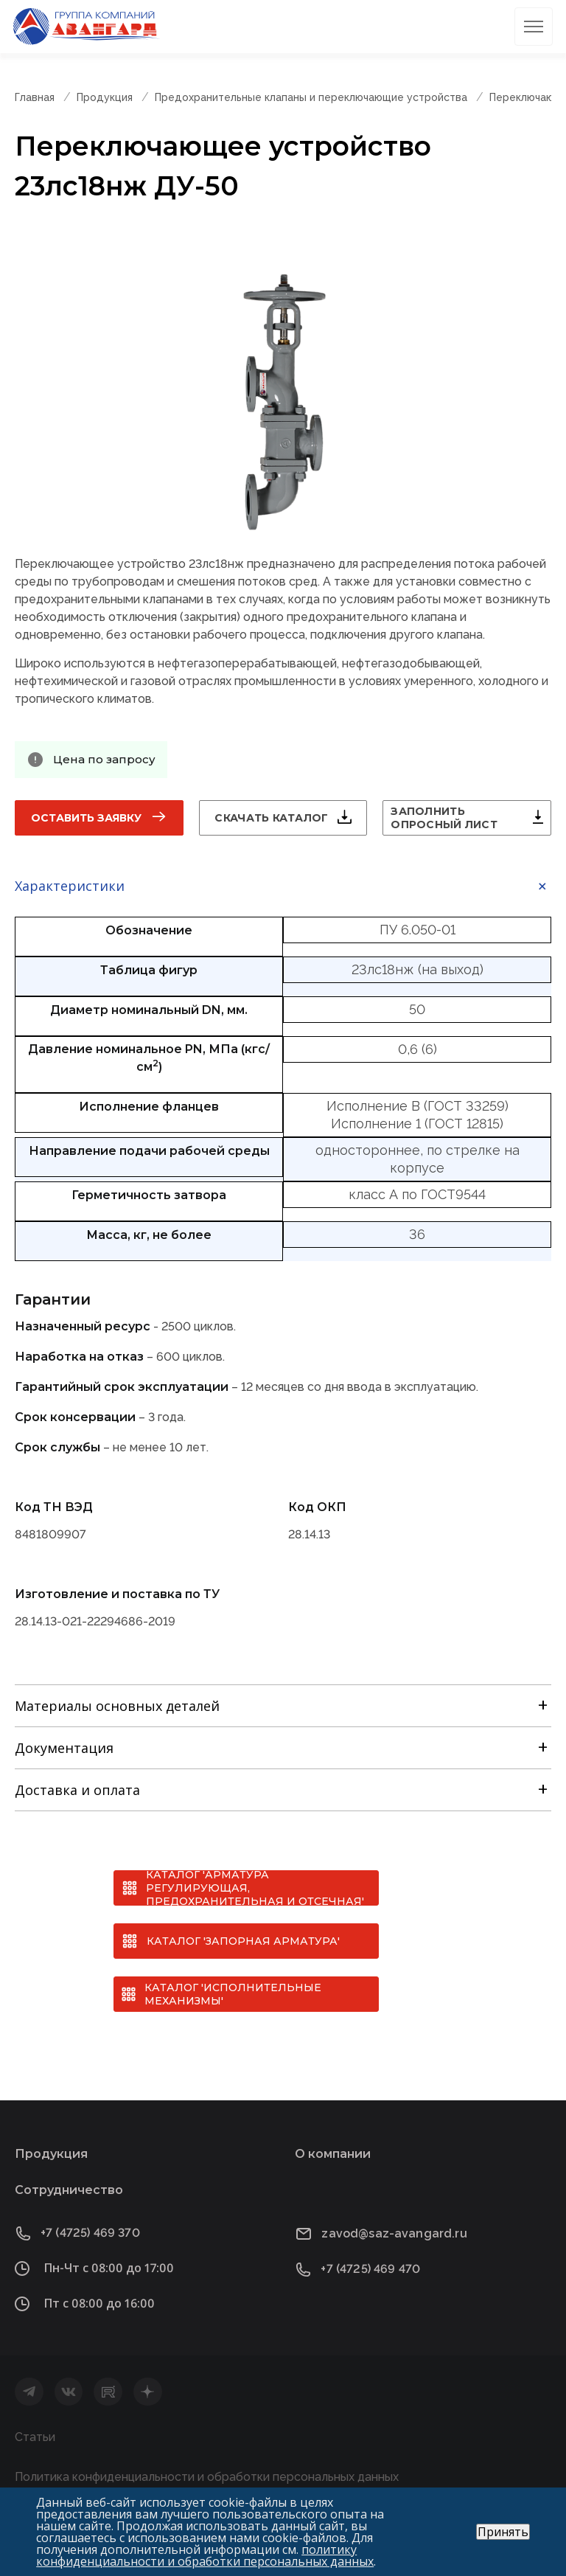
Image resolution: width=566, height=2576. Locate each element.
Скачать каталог (271, 817)
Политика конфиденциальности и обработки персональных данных (207, 2477)
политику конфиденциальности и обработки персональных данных (205, 2555)
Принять (503, 2532)
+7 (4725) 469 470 (370, 2269)
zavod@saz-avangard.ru (394, 2233)
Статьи (35, 2437)
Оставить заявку (86, 817)
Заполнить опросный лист (444, 818)
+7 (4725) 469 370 (90, 2233)
